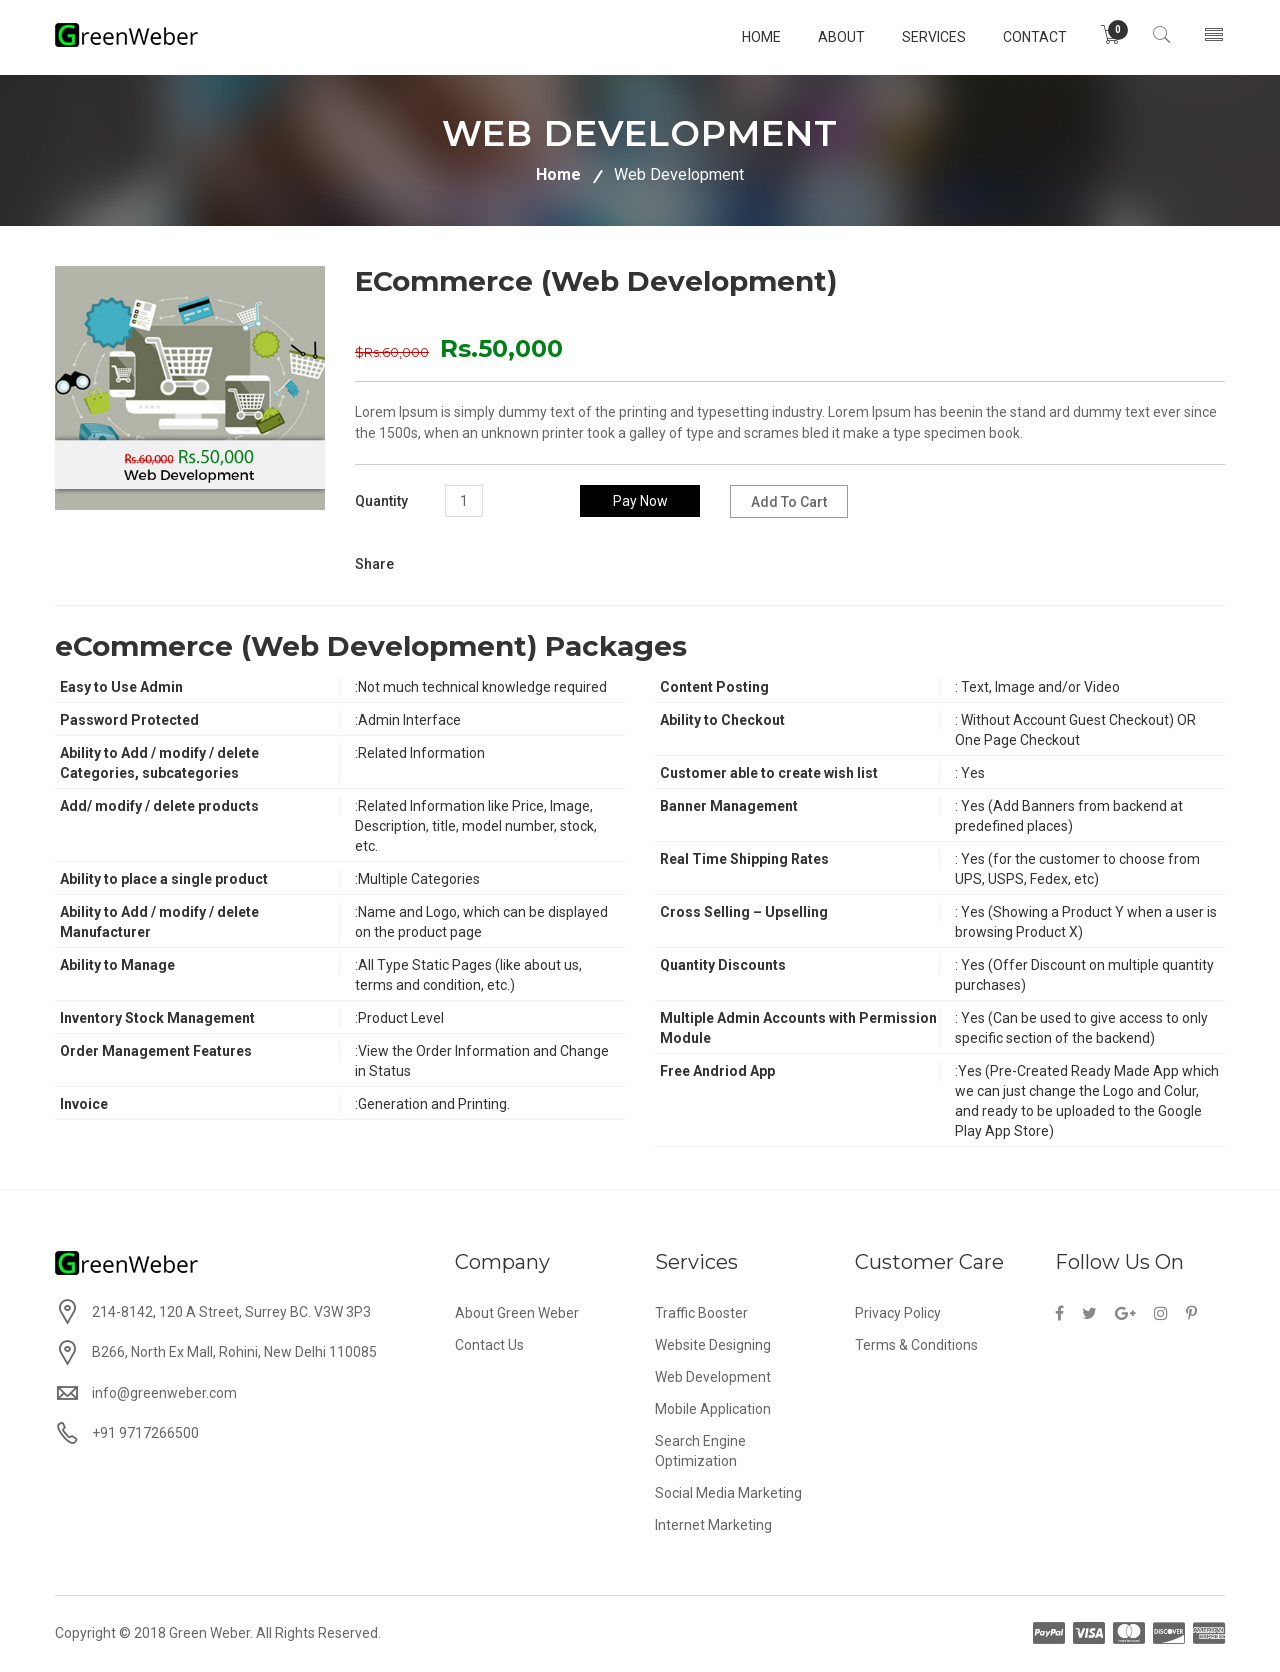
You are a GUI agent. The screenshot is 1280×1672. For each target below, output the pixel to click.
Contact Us (489, 1345)
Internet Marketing (713, 1525)
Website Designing (713, 1345)
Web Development (713, 1377)
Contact (1025, 37)
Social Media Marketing (728, 1493)
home (751, 37)
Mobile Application (713, 1409)
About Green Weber (517, 1313)
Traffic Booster (701, 1313)
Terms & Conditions (916, 1345)
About (831, 37)
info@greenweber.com (164, 1393)
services (924, 37)
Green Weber (209, 1633)
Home (558, 174)
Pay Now (640, 501)
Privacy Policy (898, 1313)
